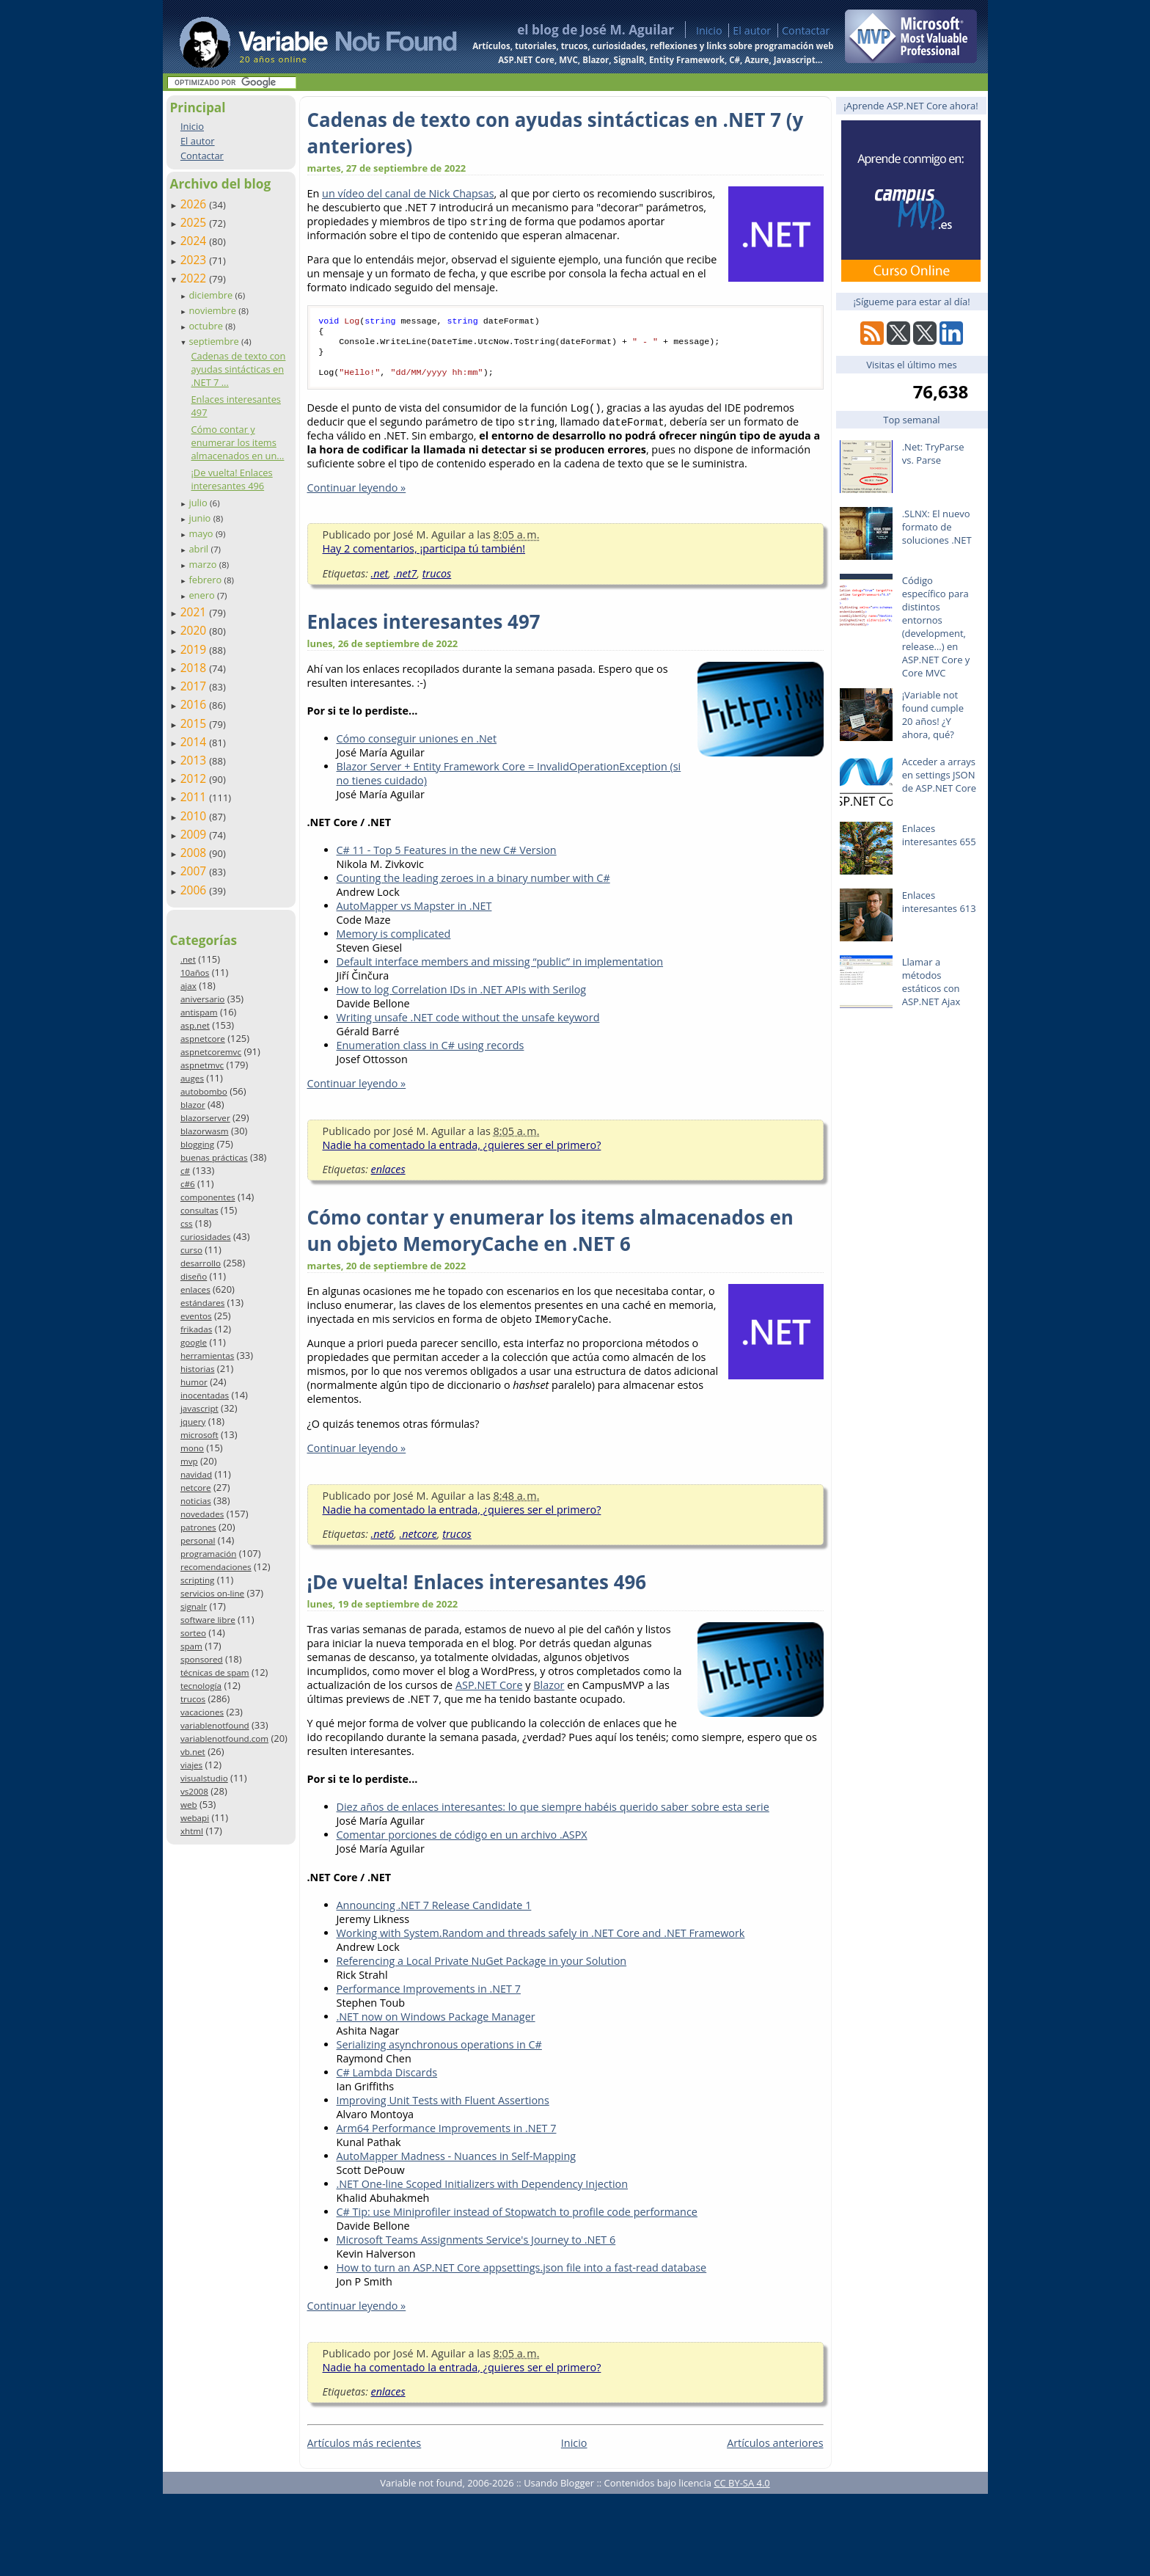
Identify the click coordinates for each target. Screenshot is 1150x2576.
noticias (195, 1500)
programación (208, 1553)
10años (195, 972)
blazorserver (205, 1117)
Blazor (548, 1694)
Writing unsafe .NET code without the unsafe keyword (468, 1026)
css (186, 1223)
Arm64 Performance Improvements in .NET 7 (447, 2137)
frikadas (196, 1329)
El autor (752, 30)
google (193, 1342)
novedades (202, 1513)
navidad (196, 1474)
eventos (196, 1315)
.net (188, 959)
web (188, 1804)
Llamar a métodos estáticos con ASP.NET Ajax (931, 981)
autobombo (203, 1091)
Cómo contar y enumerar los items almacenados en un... (237, 442)
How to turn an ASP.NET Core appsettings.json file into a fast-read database (522, 2276)
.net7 (405, 582)
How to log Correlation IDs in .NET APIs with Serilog (462, 998)
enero (202, 595)
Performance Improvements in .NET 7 (429, 1997)
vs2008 (194, 1791)
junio (200, 518)
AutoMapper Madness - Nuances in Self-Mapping (456, 2165)
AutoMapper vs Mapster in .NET (414, 915)
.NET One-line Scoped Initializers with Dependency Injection (483, 2193)
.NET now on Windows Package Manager (436, 2025)
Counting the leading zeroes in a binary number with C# (473, 887)
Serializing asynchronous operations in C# (439, 2053)
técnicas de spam (214, 1672)
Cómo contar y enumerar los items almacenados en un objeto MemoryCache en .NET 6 (550, 1239)
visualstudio (204, 1778)
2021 (195, 612)
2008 (195, 852)
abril (199, 548)
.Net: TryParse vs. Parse (933, 453)
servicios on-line (212, 1593)
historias (197, 1368)
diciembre (211, 295)
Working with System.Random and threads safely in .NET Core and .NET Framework (541, 1942)
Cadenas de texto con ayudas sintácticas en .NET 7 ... (238, 369)
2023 (195, 260)
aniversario (202, 998)
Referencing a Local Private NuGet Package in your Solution (482, 1970)
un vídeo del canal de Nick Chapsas (408, 193)
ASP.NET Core (489, 1694)
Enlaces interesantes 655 (939, 835)
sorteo (193, 1632)
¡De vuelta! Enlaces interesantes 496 (231, 479)
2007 (195, 871)
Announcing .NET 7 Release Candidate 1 (434, 1914)
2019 (195, 649)
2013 (195, 760)
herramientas (207, 1355)
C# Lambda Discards (387, 2081)
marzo (203, 564)
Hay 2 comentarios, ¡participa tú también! (424, 557)
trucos (192, 1698)
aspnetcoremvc (210, 1051)
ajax (188, 985)
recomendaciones (216, 1566)
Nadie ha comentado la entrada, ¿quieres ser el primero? (462, 1154)
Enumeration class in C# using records (430, 1054)
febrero (206, 579)
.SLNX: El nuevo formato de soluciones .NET (937, 527)
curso (191, 1249)
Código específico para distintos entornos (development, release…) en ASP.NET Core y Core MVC (936, 626)
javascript (199, 1408)
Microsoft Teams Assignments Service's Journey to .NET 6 (476, 2248)
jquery (192, 1421)
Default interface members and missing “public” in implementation (500, 970)
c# (185, 1170)
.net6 (383, 1543)
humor (194, 1381)
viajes (191, 1764)
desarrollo (200, 1263)
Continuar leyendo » (356, 496)
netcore (195, 1487)
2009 (195, 834)
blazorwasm (204, 1130)
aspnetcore (202, 1038)
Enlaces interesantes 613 (939, 902)
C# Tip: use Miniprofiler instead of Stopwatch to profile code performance (517, 2220)
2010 (195, 816)
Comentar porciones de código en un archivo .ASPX (462, 1843)
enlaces (195, 1289)
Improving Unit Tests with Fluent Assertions (443, 2109)
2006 (195, 890)
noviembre (213, 310)
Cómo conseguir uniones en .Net (417, 747)
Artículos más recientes (364, 2452)
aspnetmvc (202, 1064)
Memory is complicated (394, 942)
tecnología (200, 1685)
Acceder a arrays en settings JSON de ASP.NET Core (939, 775)
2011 (195, 797)
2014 (195, 742)
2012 (195, 778)
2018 (195, 668)
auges (192, 1078)
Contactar (806, 30)
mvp (189, 1461)
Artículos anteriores (775, 2452)
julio (199, 502)
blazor (192, 1104)
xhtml (191, 1830)
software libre (207, 1619)
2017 (195, 686)
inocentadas (204, 1395)
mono (192, 1447)
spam (191, 1646)
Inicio (709, 30)
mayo (201, 533)
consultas (199, 1210)
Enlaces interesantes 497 (424, 630)
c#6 (187, 1183)
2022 (195, 278)
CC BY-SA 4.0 (741, 2491)
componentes (207, 1197)
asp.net (195, 1025)
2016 (195, 704)
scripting (197, 1580)
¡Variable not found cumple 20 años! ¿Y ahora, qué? (933, 714)
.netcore (418, 1543)
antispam (199, 1012)
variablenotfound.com (224, 1738)
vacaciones (202, 1712)
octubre (206, 325)
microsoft (199, 1434)
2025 (195, 222)
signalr (193, 1606)
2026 (195, 204)
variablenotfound (214, 1725)
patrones (198, 1527)
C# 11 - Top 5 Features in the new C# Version (447, 859)
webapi (194, 1817)
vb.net (192, 1751)
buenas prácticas (214, 1157)
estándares (202, 1302)
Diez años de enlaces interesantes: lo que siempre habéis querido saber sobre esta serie (553, 1815)
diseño (193, 1276)
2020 (195, 630)
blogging (197, 1144)
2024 (195, 241)
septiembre (214, 341)
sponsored (201, 1659)
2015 (195, 723)
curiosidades (205, 1236)
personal (198, 1540)
